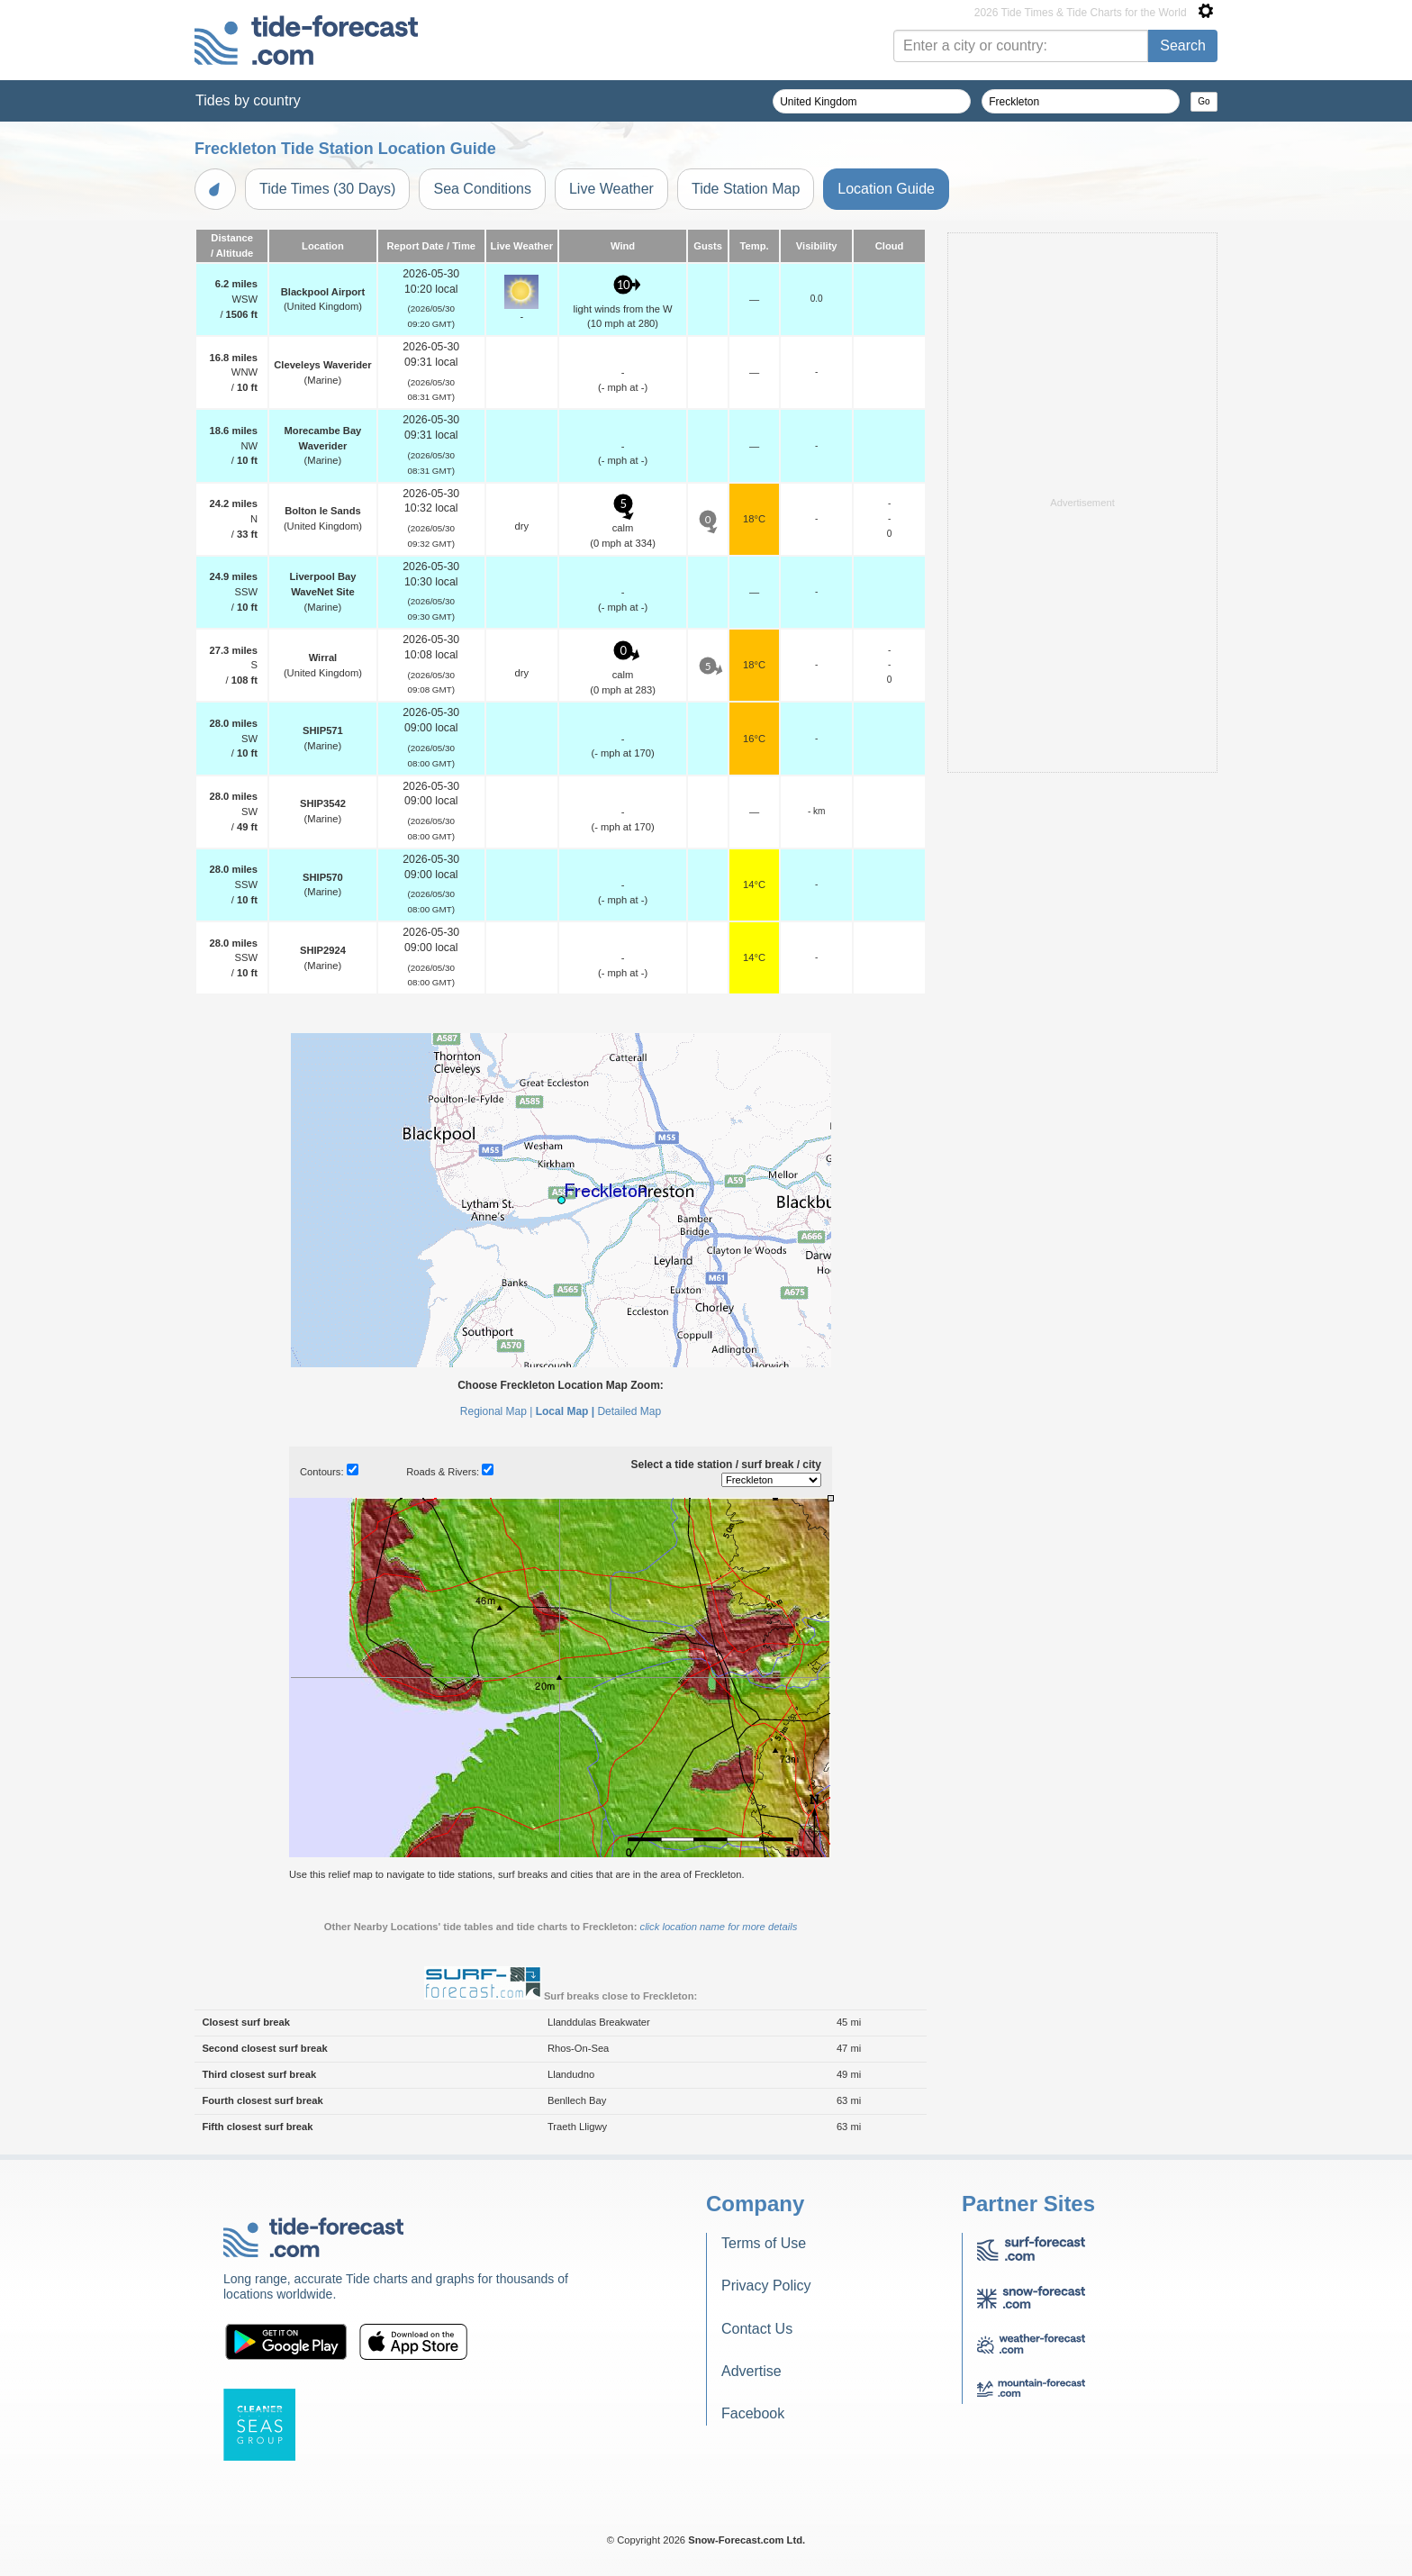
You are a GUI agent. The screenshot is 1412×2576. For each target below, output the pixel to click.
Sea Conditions (482, 188)
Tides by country (248, 100)
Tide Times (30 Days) (327, 188)
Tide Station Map (746, 188)
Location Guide (886, 188)
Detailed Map (629, 1411)
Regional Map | (496, 1411)
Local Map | (565, 1411)
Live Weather (611, 188)
